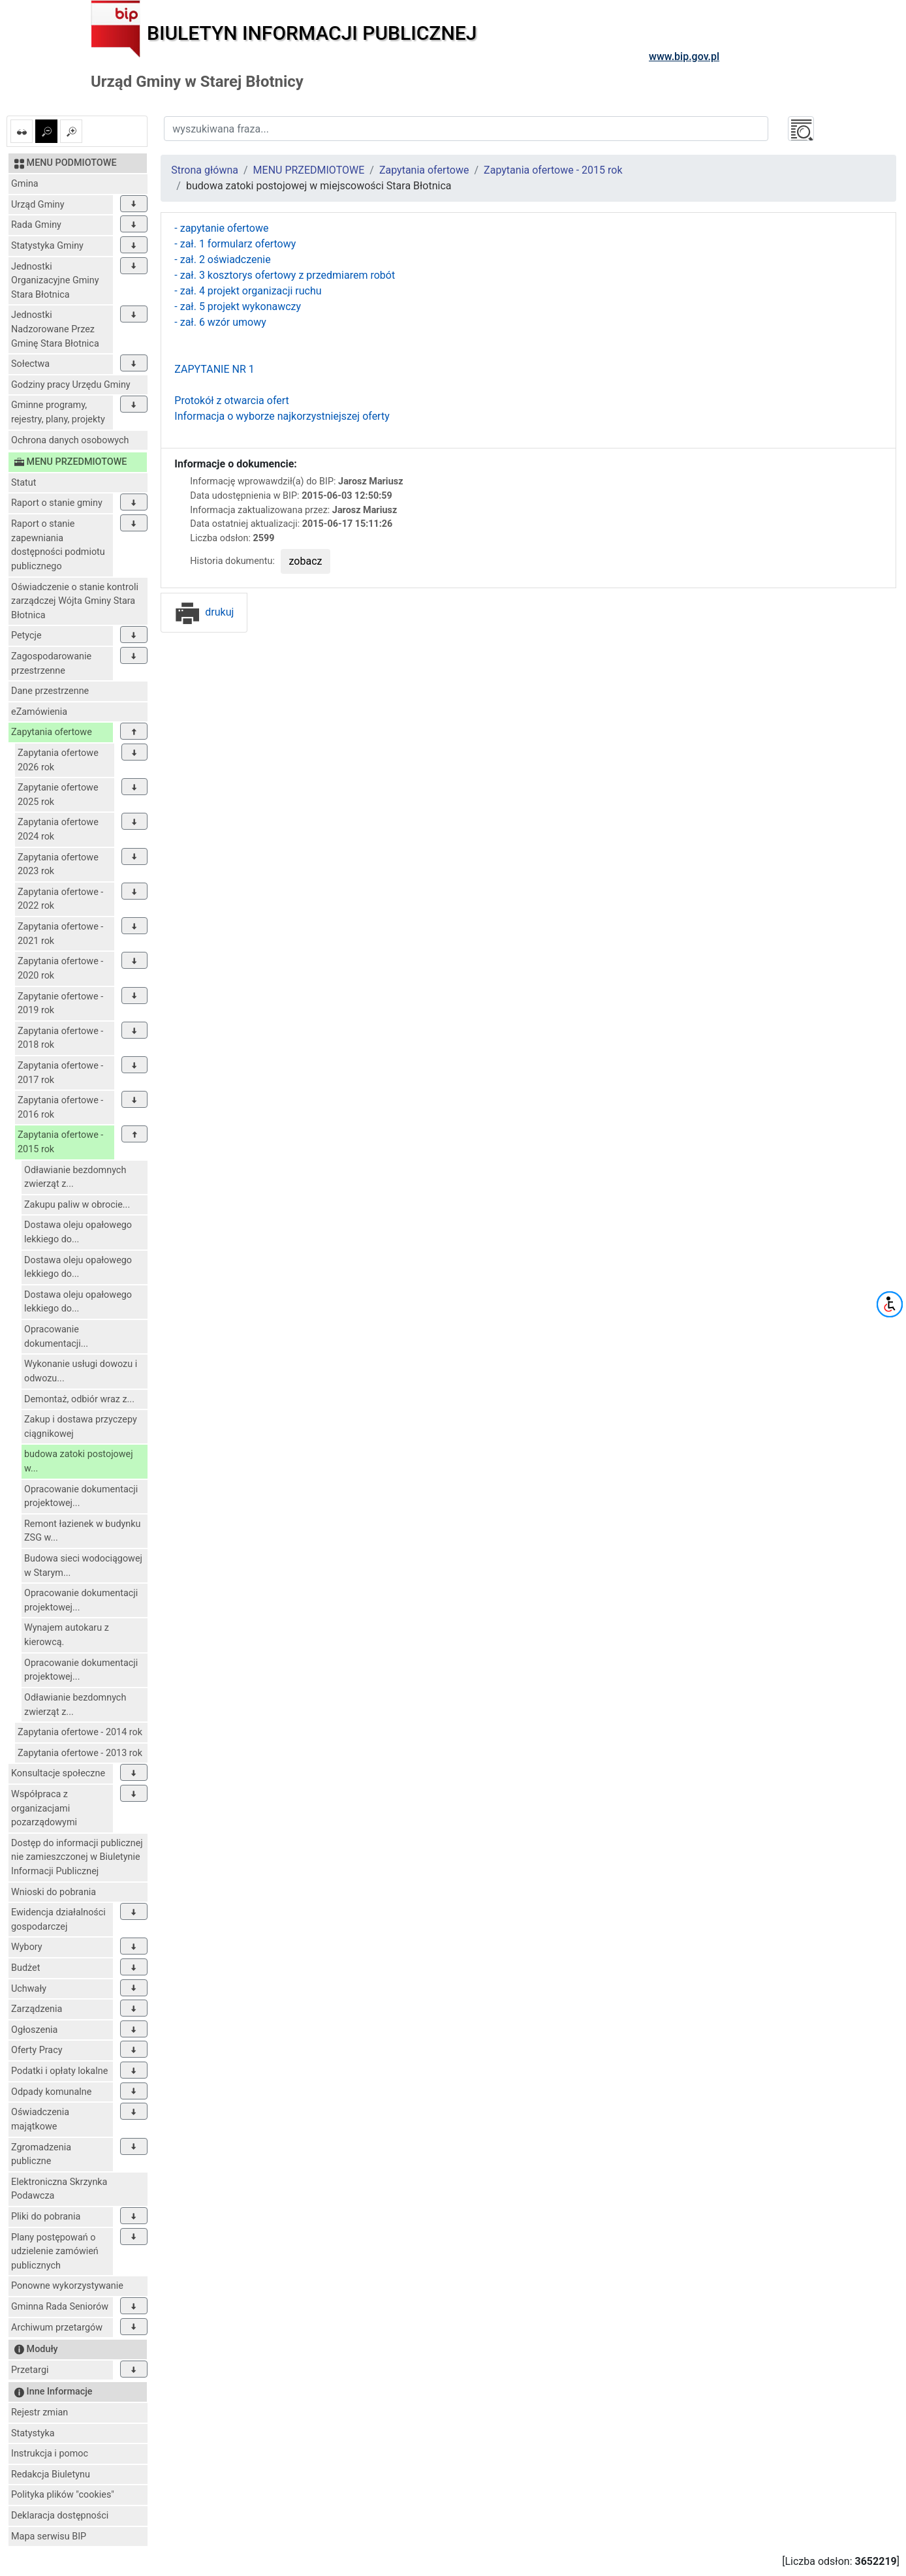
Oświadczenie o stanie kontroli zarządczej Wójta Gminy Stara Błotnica (74, 601)
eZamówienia (39, 711)
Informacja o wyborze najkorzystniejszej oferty (281, 416)
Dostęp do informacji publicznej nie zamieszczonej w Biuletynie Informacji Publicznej (77, 1857)
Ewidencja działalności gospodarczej (58, 1919)
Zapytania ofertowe (51, 732)
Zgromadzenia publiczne (41, 2154)
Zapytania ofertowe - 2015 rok (60, 1142)
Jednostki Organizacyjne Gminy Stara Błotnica (55, 280)
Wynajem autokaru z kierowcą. (66, 1635)
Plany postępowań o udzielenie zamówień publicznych (55, 2251)
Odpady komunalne (51, 2091)
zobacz (305, 561)
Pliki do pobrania (45, 2216)
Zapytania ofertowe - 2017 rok (60, 1073)
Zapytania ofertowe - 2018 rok (60, 1038)
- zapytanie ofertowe (221, 228)
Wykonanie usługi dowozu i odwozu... (80, 1371)
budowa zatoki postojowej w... (78, 1461)
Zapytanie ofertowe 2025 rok (58, 795)
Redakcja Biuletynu (50, 2474)
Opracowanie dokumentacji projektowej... (81, 1496)
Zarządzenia (36, 2009)
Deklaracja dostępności (59, 2515)
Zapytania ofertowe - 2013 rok (80, 1753)
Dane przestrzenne (50, 691)
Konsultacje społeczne (58, 1773)
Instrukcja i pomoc (49, 2453)
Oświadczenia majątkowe (40, 2119)
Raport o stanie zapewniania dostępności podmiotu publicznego (58, 545)
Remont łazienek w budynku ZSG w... (82, 1531)
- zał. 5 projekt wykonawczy (237, 306)
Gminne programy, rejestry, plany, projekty (58, 412)
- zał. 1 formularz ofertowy (235, 244)
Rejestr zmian (39, 2412)
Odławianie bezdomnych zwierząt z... (75, 1177)
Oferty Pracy (37, 2050)
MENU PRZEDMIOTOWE (309, 170)
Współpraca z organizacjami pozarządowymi (44, 1808)
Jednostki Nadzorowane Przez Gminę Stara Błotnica (55, 329)
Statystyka (33, 2433)
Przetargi (29, 2370)
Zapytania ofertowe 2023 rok (58, 864)
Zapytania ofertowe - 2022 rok (60, 899)
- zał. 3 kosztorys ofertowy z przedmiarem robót (284, 275)
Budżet (25, 1967)
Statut (23, 482)
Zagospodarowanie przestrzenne (51, 663)
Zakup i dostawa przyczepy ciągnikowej (80, 1426)
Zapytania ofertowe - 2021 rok (60, 934)
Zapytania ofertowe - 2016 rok (60, 1107)
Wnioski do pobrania (53, 1892)
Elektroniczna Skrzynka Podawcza (59, 2189)
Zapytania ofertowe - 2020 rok (60, 968)
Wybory (26, 1947)
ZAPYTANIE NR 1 (214, 369)
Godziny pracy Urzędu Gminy (71, 384)
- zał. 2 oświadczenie (222, 259)
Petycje (26, 635)
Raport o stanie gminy (56, 503)
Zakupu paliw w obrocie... (77, 1204)
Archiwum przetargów (56, 2327)
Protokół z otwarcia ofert (231, 400)
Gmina (25, 183)
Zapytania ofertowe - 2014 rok (80, 1732)
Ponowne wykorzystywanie (67, 2285)
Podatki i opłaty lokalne (59, 2071)
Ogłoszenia (34, 2029)
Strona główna (204, 170)
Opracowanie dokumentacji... (56, 1336)
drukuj (204, 612)
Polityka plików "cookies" (62, 2494)
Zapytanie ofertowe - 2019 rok (60, 1003)
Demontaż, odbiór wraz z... (79, 1399)
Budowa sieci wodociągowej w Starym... (83, 1566)
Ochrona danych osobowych (70, 440)
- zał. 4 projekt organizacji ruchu (247, 291)
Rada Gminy (36, 224)
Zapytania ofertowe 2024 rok (58, 829)
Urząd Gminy (38, 204)
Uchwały (28, 1988)
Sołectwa (30, 363)
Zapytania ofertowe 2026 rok (58, 760)
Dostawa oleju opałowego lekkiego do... (78, 1232)
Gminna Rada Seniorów (59, 2306)
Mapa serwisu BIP (48, 2536)
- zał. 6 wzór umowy (220, 322)
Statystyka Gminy (47, 245)
